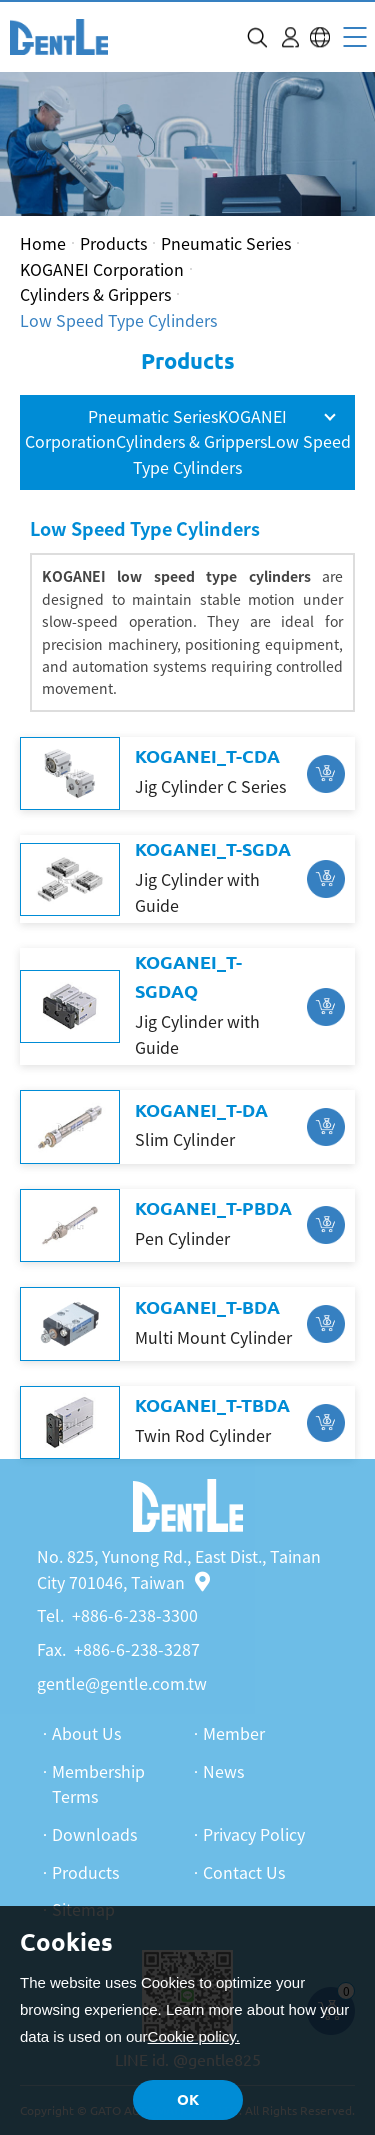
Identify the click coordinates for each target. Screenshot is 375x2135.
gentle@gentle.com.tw (122, 1683)
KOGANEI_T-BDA (207, 1307)
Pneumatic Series (226, 243)
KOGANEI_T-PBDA (213, 1208)
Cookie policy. (194, 2036)
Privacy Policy (254, 1834)
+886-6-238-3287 (137, 1649)
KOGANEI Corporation (102, 269)
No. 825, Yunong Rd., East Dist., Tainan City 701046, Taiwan (179, 1569)
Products (113, 243)
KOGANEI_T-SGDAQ (188, 976)
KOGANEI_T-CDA (207, 756)
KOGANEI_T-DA (201, 1110)
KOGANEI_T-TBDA (212, 1405)
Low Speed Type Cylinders (118, 320)
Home (43, 243)
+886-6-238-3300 (135, 1615)
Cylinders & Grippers (95, 294)
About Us (86, 1733)
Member (234, 1733)
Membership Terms (98, 1784)
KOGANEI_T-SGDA (213, 849)
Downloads (94, 1834)
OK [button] (188, 2099)
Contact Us (244, 1872)
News (223, 1771)
